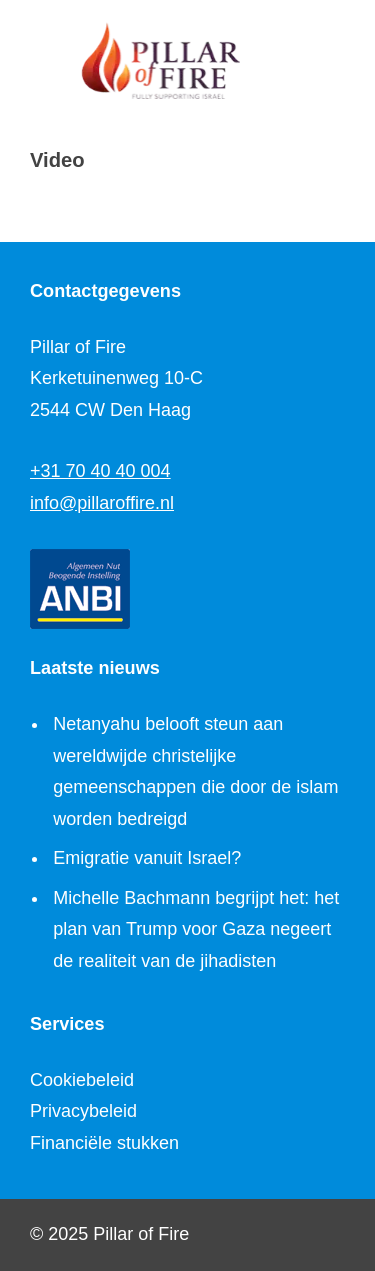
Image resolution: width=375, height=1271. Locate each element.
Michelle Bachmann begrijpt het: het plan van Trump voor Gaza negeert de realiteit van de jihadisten (196, 929)
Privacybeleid (83, 1111)
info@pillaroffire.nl (102, 503)
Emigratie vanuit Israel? (147, 858)
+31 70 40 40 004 (100, 471)
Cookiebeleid (82, 1080)
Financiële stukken (104, 1143)
